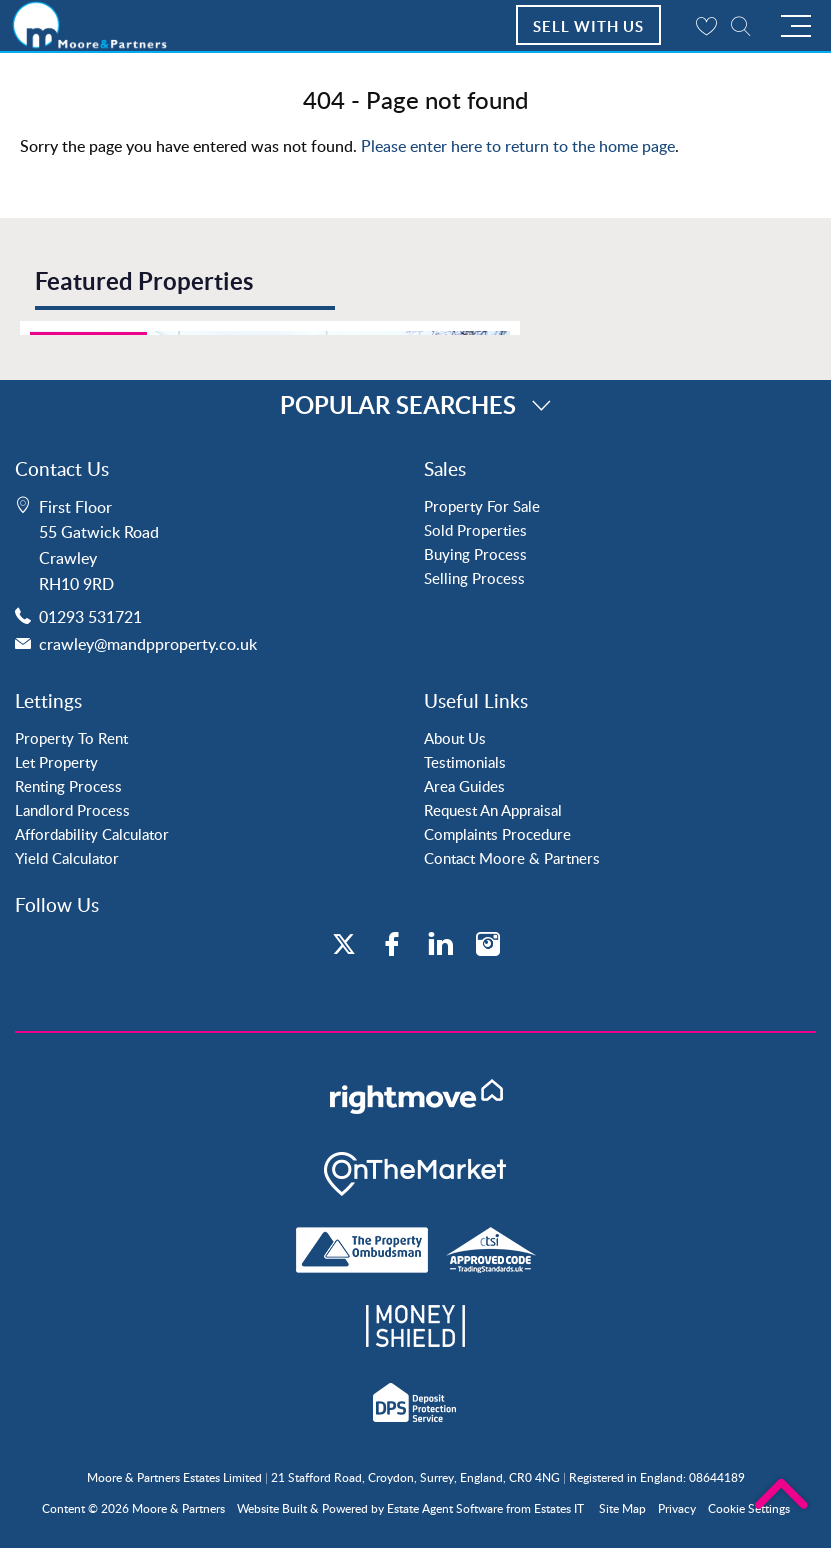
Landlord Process (72, 810)
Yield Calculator (67, 858)
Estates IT (559, 1508)
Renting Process (68, 786)
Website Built (272, 1508)
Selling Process (474, 578)
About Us (455, 738)
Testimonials (465, 762)
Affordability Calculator (92, 834)
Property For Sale (482, 506)
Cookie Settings (749, 1508)
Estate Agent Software (445, 1508)
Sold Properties (475, 530)
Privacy (677, 1508)
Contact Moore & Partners (512, 858)
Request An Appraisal (493, 810)
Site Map (622, 1508)
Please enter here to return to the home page (518, 146)
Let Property (56, 762)
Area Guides (464, 786)
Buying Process (475, 554)
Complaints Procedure (497, 834)
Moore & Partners (178, 1508)
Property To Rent (71, 738)
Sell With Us (588, 26)
